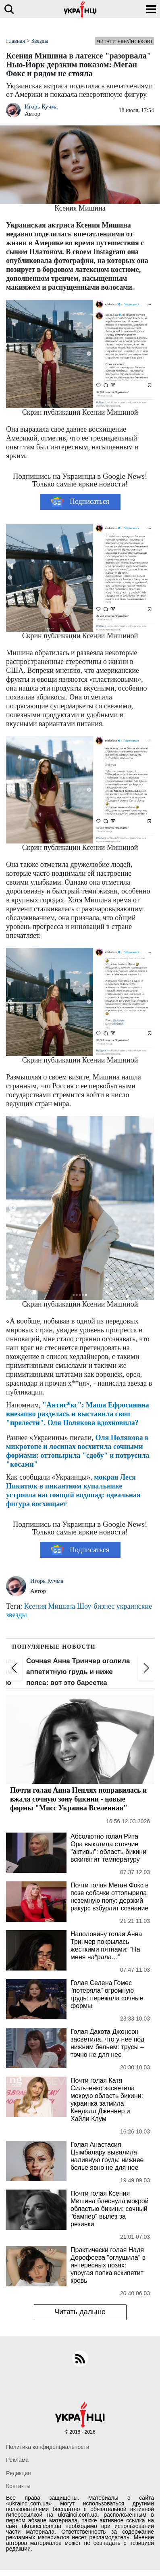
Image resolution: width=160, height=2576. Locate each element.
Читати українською (124, 41)
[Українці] (80, 9)
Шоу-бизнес (95, 1606)
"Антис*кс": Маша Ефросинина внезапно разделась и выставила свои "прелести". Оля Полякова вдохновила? (77, 1414)
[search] (9, 9)
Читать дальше (80, 2312)
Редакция (18, 2473)
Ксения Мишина (49, 1606)
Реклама (17, 2460)
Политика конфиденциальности (47, 2447)
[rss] (80, 2359)
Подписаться (80, 501)
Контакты (18, 2486)
